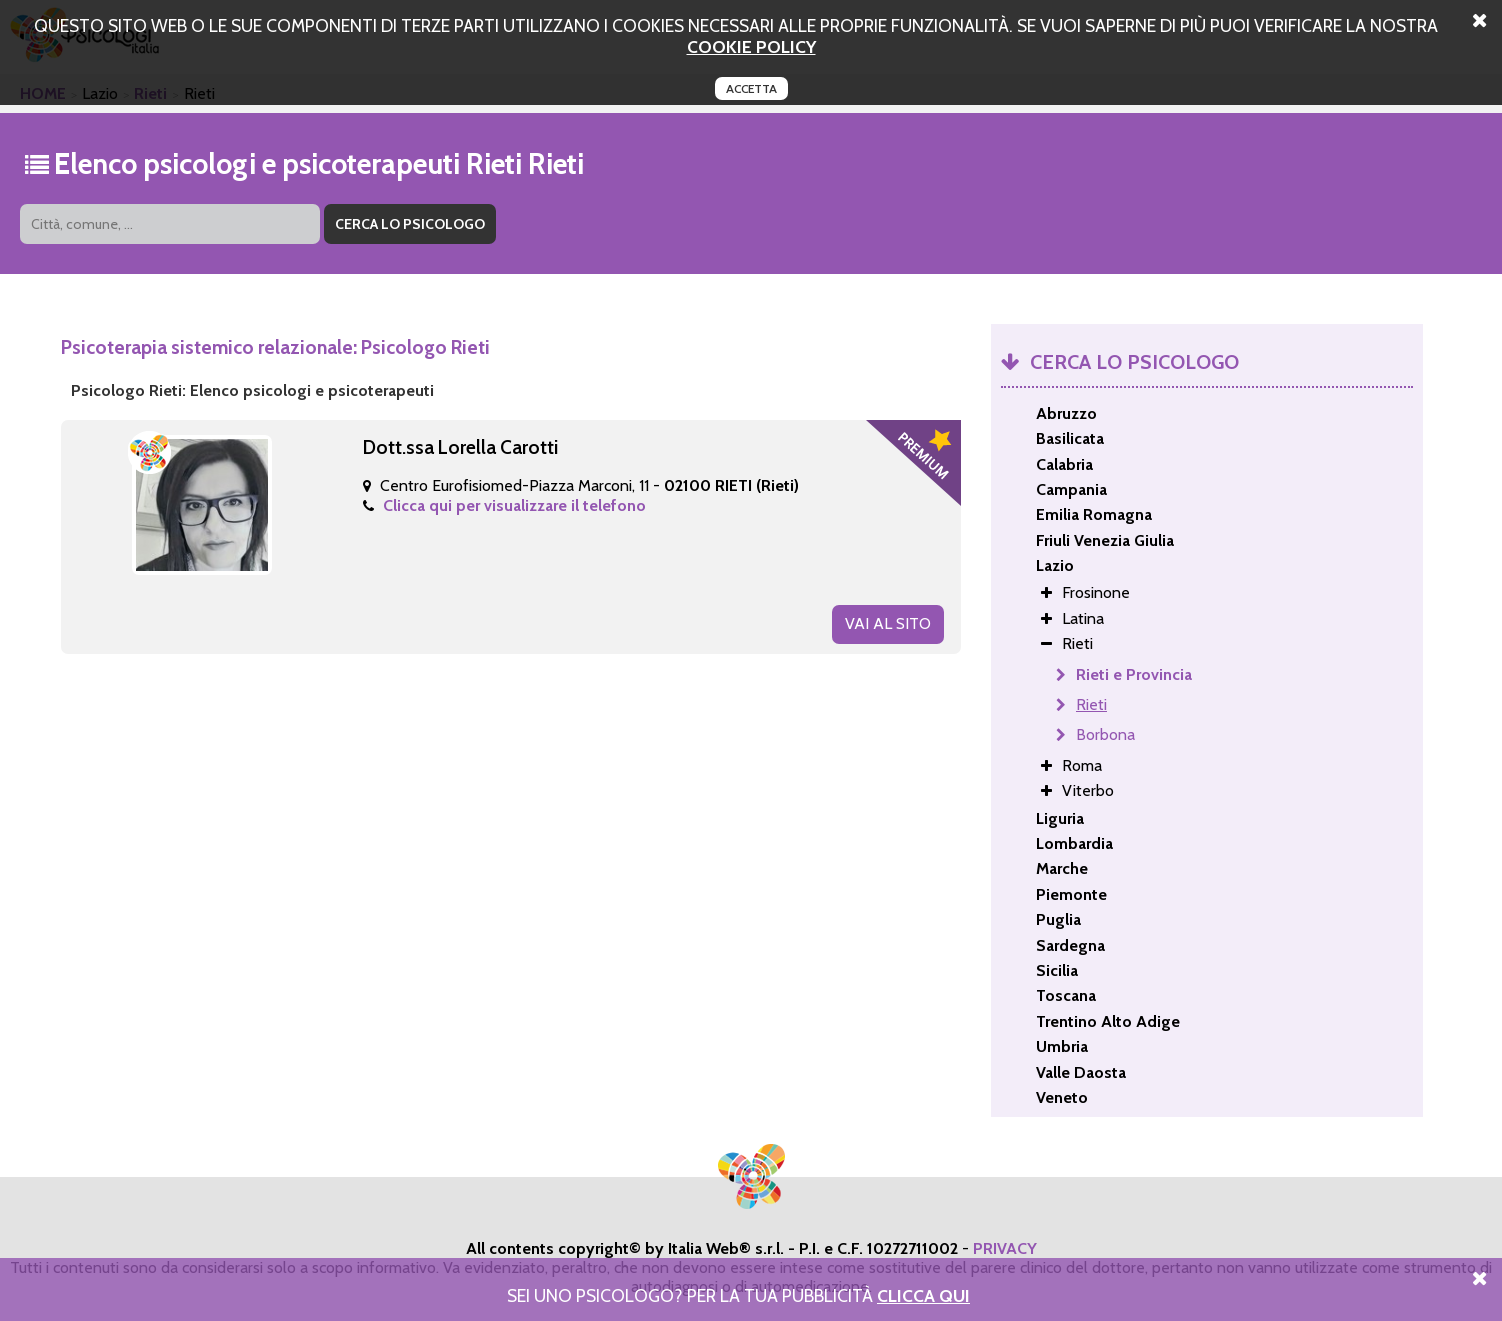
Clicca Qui (923, 1295)
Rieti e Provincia (1134, 674)
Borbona (1105, 734)
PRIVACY (1005, 1248)
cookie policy (751, 46)
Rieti (1091, 704)
